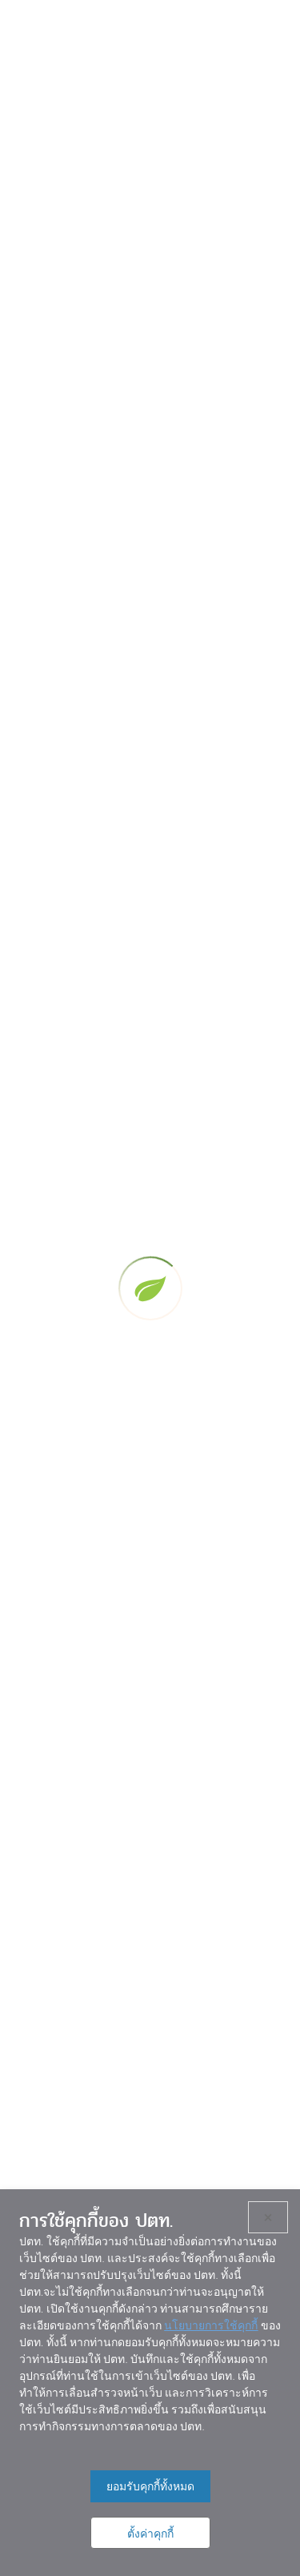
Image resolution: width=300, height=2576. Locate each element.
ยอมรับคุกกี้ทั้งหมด (150, 2486)
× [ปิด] (268, 2217)
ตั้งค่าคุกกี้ (150, 2533)
